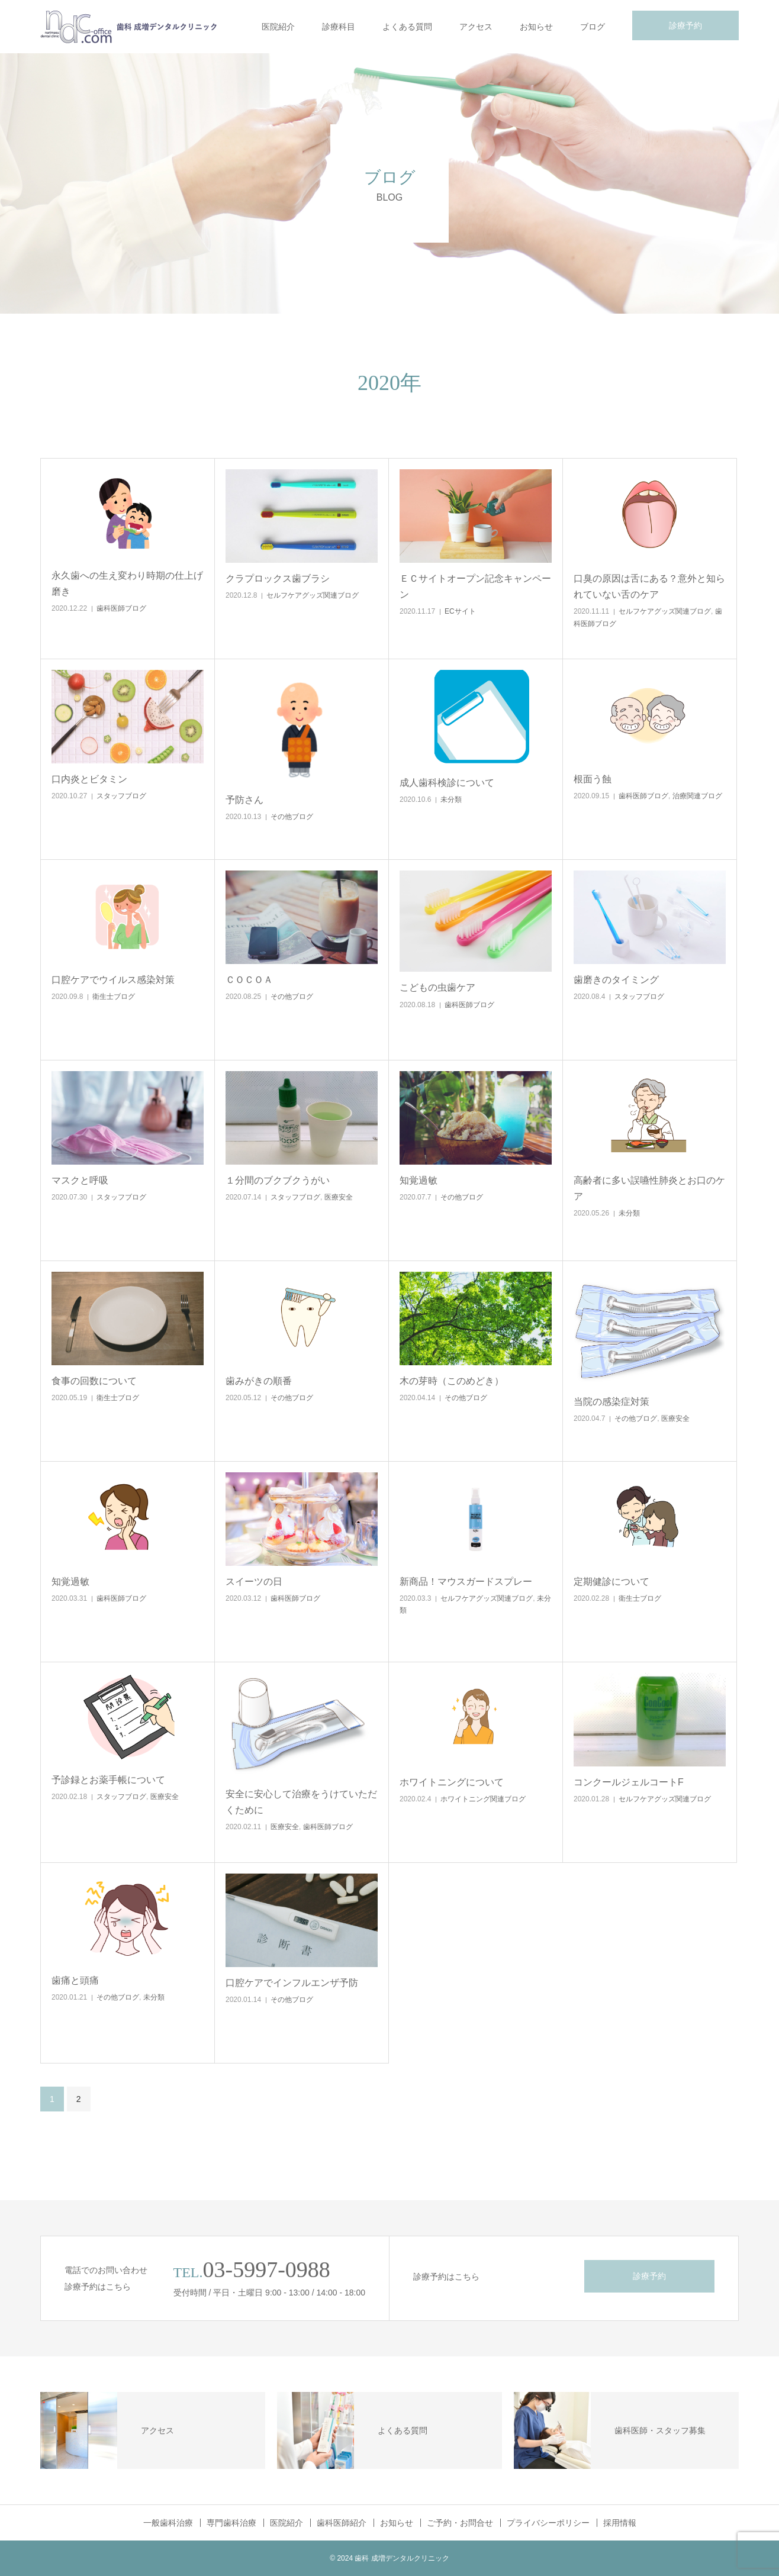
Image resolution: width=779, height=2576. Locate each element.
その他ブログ (292, 817)
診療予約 (685, 25)
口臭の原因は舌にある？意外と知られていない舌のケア (649, 586)
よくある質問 (407, 26)
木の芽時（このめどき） (452, 1381)
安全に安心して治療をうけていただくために (301, 1802)
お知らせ (536, 26)
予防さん (244, 800)
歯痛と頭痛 (75, 1980)
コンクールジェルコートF (629, 1782)
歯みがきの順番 (259, 1381)
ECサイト (460, 611)
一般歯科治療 (168, 2523)
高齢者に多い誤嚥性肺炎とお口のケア (649, 1188)
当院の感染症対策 (611, 1402)
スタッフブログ (121, 796)
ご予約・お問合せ (460, 2523)
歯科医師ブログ (121, 608)
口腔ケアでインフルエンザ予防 (292, 1983)
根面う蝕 (592, 779)
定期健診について (611, 1581)
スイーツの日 (254, 1581)
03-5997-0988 (266, 2269)
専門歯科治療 (231, 2523)
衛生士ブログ (113, 996)
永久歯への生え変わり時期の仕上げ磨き (127, 583)
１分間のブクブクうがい (278, 1180)
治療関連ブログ (697, 796)
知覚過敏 (418, 1180)
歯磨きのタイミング (616, 980)
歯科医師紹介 (341, 2523)
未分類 (451, 799)
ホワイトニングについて (452, 1782)
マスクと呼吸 (79, 1180)
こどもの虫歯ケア (437, 987)
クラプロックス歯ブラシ (278, 578)
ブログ (592, 26)
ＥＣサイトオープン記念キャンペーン (475, 586)
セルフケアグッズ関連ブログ (312, 595)
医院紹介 (278, 26)
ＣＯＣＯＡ (249, 980)
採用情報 (619, 2523)
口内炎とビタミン (89, 779)
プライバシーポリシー (548, 2523)
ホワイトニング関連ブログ (483, 1799)
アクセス (475, 26)
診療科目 (338, 26)
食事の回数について (94, 1381)
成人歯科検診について (447, 783)
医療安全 (338, 1197)
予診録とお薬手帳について (108, 1780)
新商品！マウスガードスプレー (466, 1581)
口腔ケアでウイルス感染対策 (113, 980)
